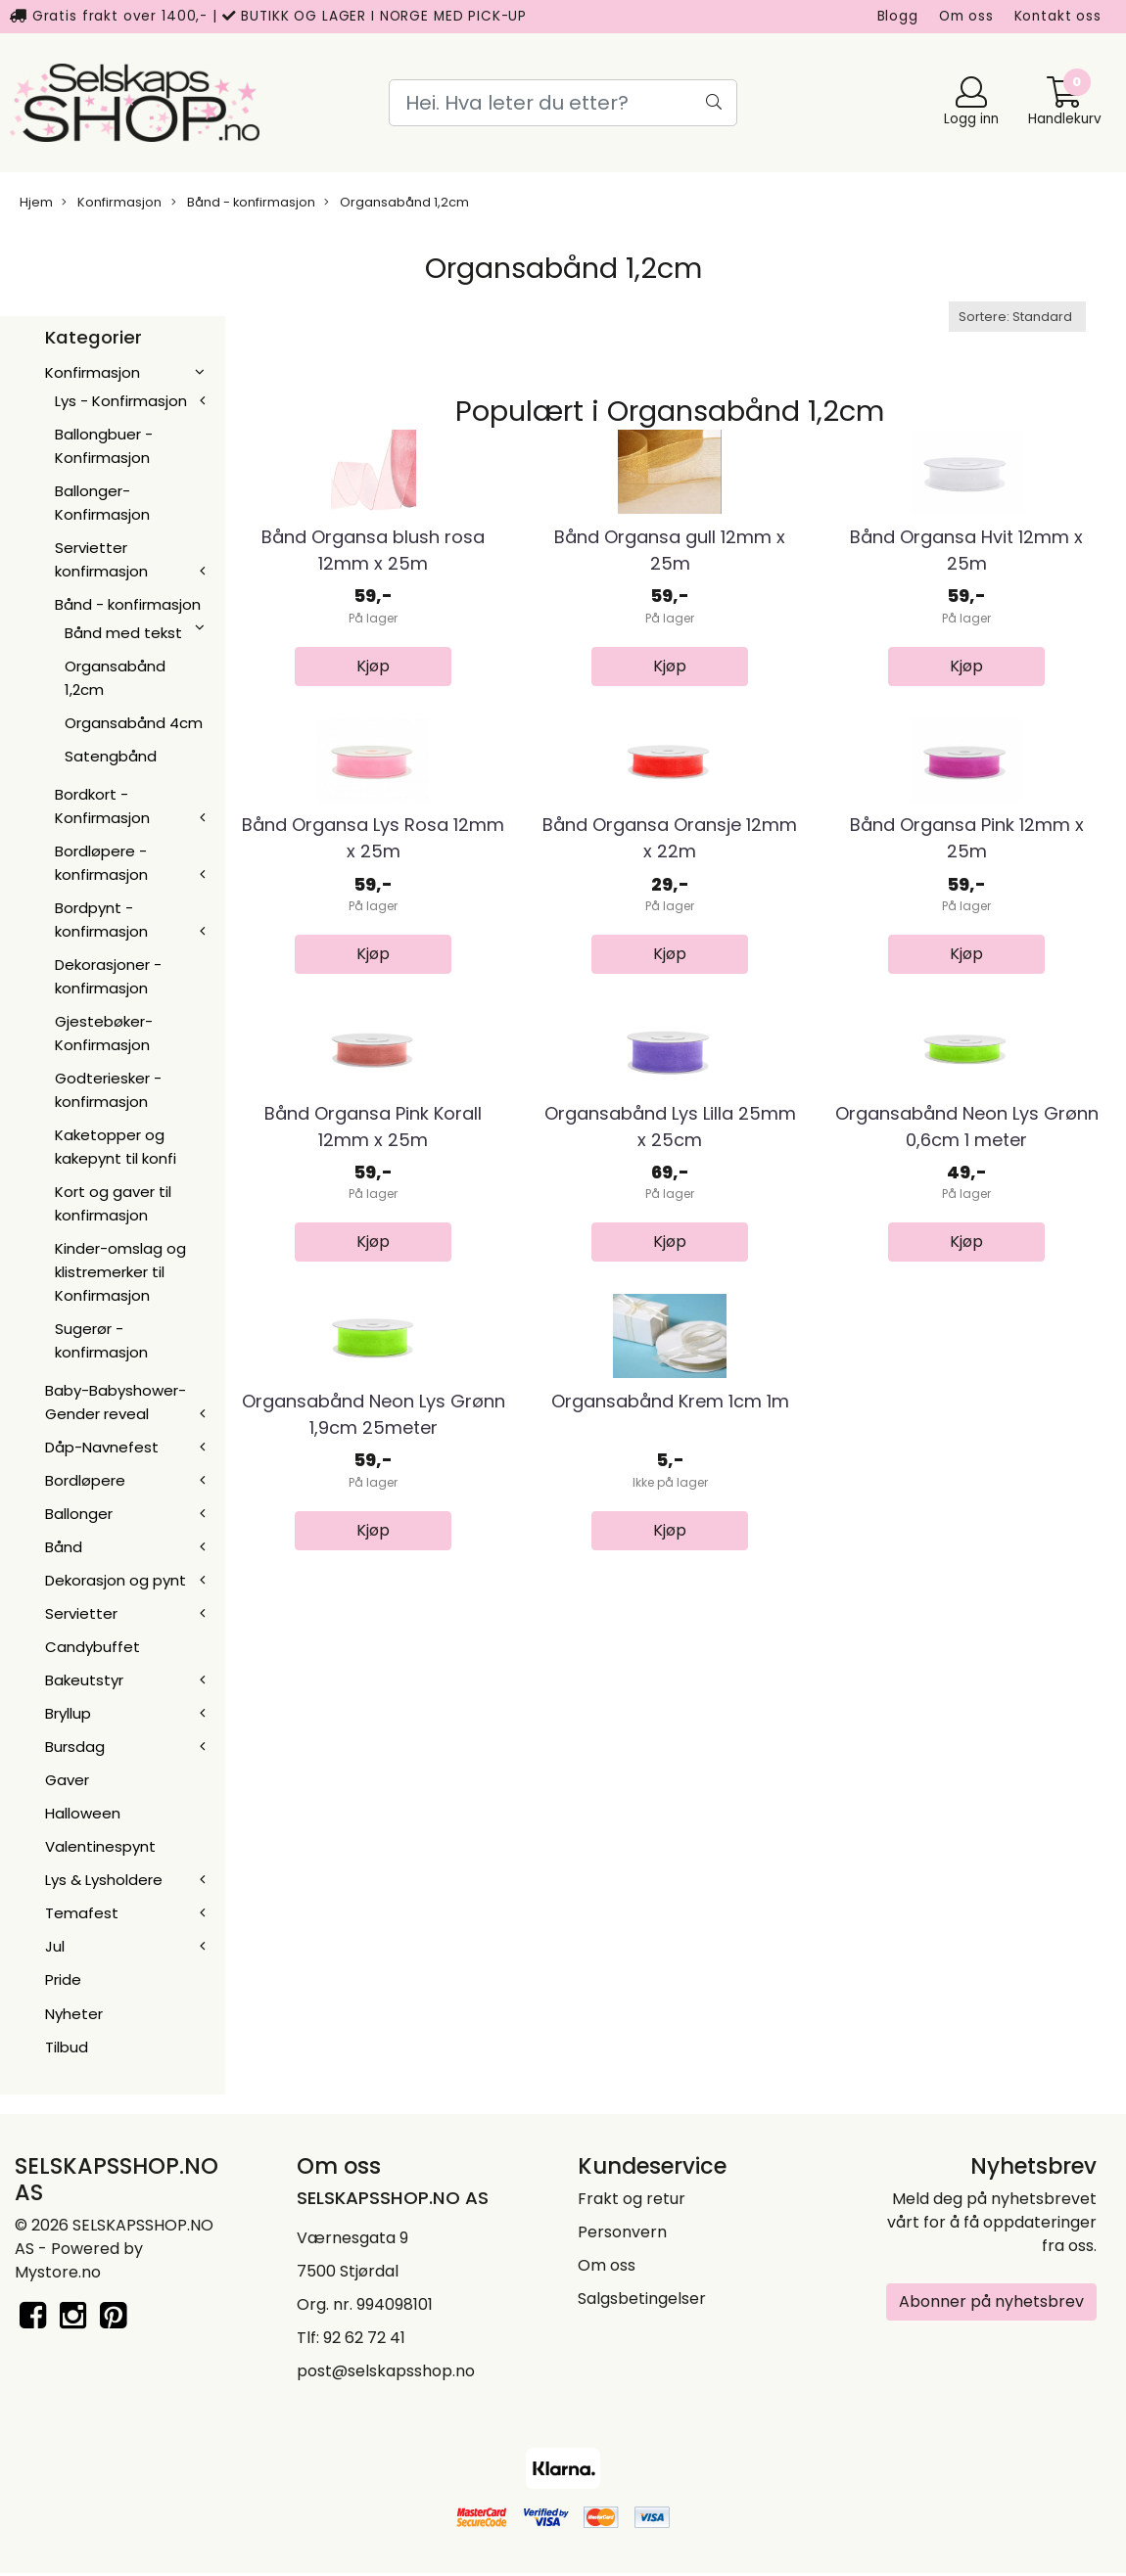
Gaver (67, 1780)
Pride (63, 1979)
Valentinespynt (100, 1846)
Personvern (622, 2234)
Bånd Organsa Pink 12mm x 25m (967, 1096)
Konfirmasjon (112, 202)
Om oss (966, 16)
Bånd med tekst (123, 632)
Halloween (82, 1813)
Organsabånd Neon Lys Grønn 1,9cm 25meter (373, 1930)
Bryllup (68, 1713)
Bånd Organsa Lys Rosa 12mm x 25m (373, 1096)
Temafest (81, 1913)
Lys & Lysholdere (104, 1879)
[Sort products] (1017, 316)
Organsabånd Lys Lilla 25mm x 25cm (670, 1513)
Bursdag (75, 1746)
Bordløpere (85, 1480)
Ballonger (79, 1513)
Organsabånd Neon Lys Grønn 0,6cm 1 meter (967, 1513)
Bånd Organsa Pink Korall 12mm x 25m (373, 1513)
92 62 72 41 (364, 2339)
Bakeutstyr (84, 1680)
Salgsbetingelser (642, 2300)
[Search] (563, 102)
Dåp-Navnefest (102, 1447)
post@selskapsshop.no (386, 2373)
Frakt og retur (631, 2200)
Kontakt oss (1058, 16)
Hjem (36, 202)
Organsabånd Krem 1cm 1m (670, 1917)
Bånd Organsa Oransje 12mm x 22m (669, 1096)
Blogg (897, 16)
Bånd (63, 1547)
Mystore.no (58, 2274)
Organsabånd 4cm (134, 723)
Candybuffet (92, 1646)
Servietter (81, 1613)
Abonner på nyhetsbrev (991, 2303)
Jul (55, 1946)
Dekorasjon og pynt (115, 1580)
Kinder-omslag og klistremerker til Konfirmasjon (120, 1272)
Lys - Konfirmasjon (121, 401)
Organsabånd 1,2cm (396, 202)
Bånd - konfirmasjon (243, 202)
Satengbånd (111, 756)
